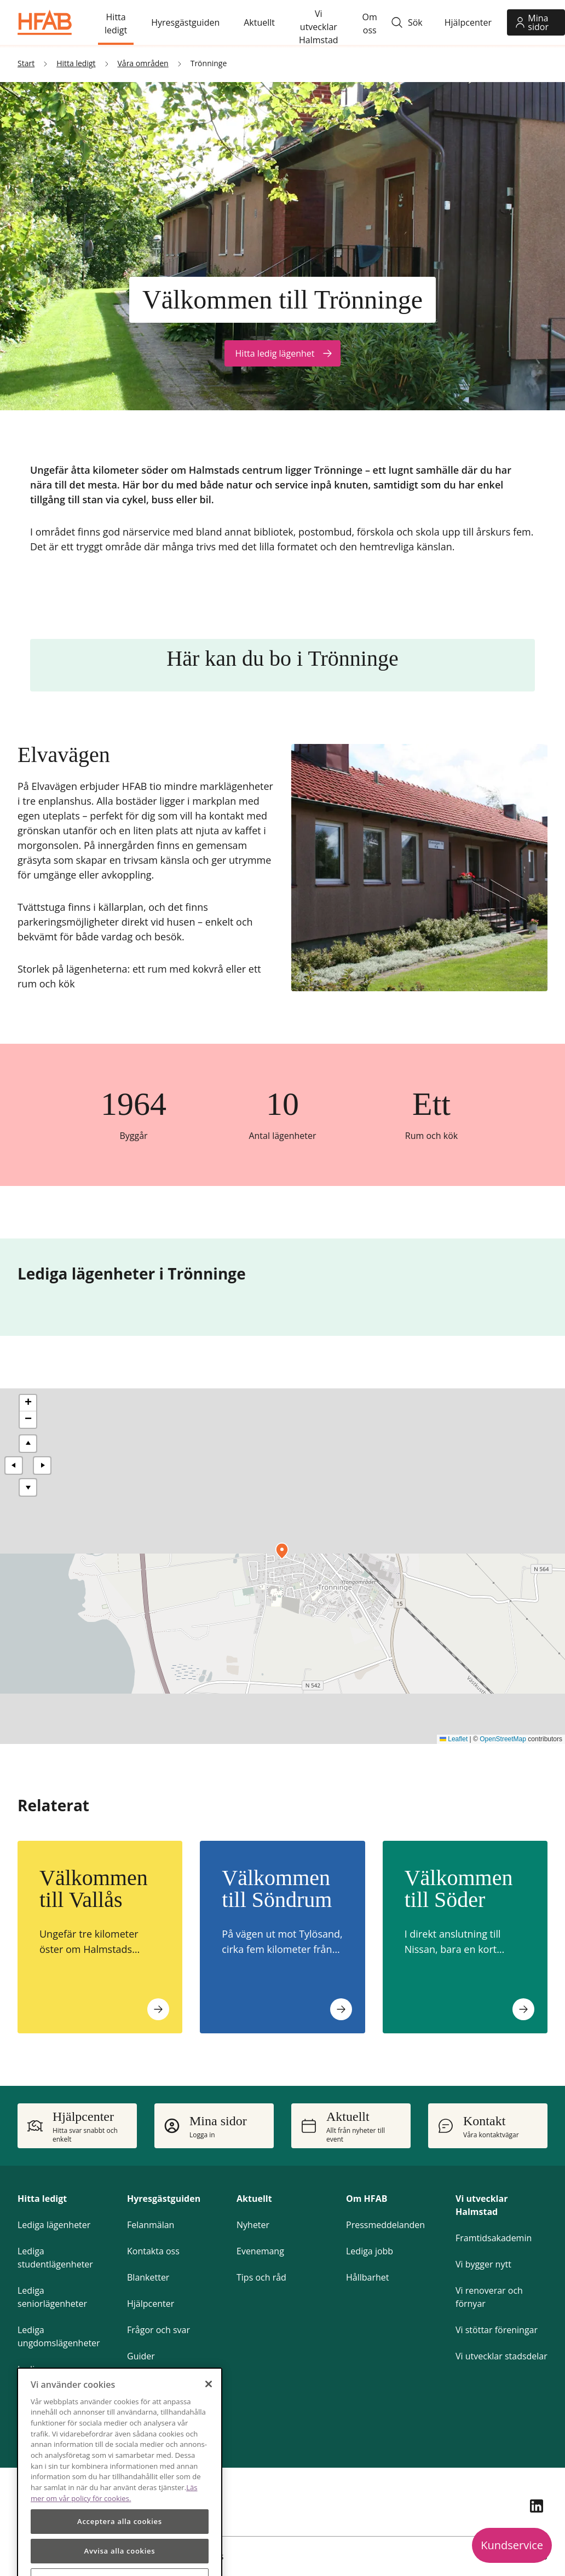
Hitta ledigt (42, 2199)
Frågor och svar (158, 2330)
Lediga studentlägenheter (55, 2257)
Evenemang (260, 2251)
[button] (282, 1551)
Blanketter (148, 2277)
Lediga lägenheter (54, 2225)
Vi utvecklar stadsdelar (501, 2356)
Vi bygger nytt (483, 2264)
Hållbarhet (367, 2277)
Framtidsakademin (494, 2238)
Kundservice (512, 2545)
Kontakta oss (153, 2251)
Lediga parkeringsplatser (53, 2375)
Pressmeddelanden (385, 2225)
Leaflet (454, 1739)
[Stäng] (209, 2420)
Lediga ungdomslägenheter (59, 2336)
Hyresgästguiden (163, 2199)
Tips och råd (261, 2277)
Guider (141, 2356)
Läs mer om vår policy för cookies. (114, 2528)
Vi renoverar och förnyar (489, 2297)
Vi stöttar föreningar (497, 2330)
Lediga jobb (369, 2251)
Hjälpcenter (150, 2304)
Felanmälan (150, 2225)
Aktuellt (254, 2199)
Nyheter (253, 2225)
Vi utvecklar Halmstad (482, 2205)
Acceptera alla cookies (119, 2557)
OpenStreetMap (503, 1739)
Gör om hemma (159, 2382)
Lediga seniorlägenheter (52, 2297)
